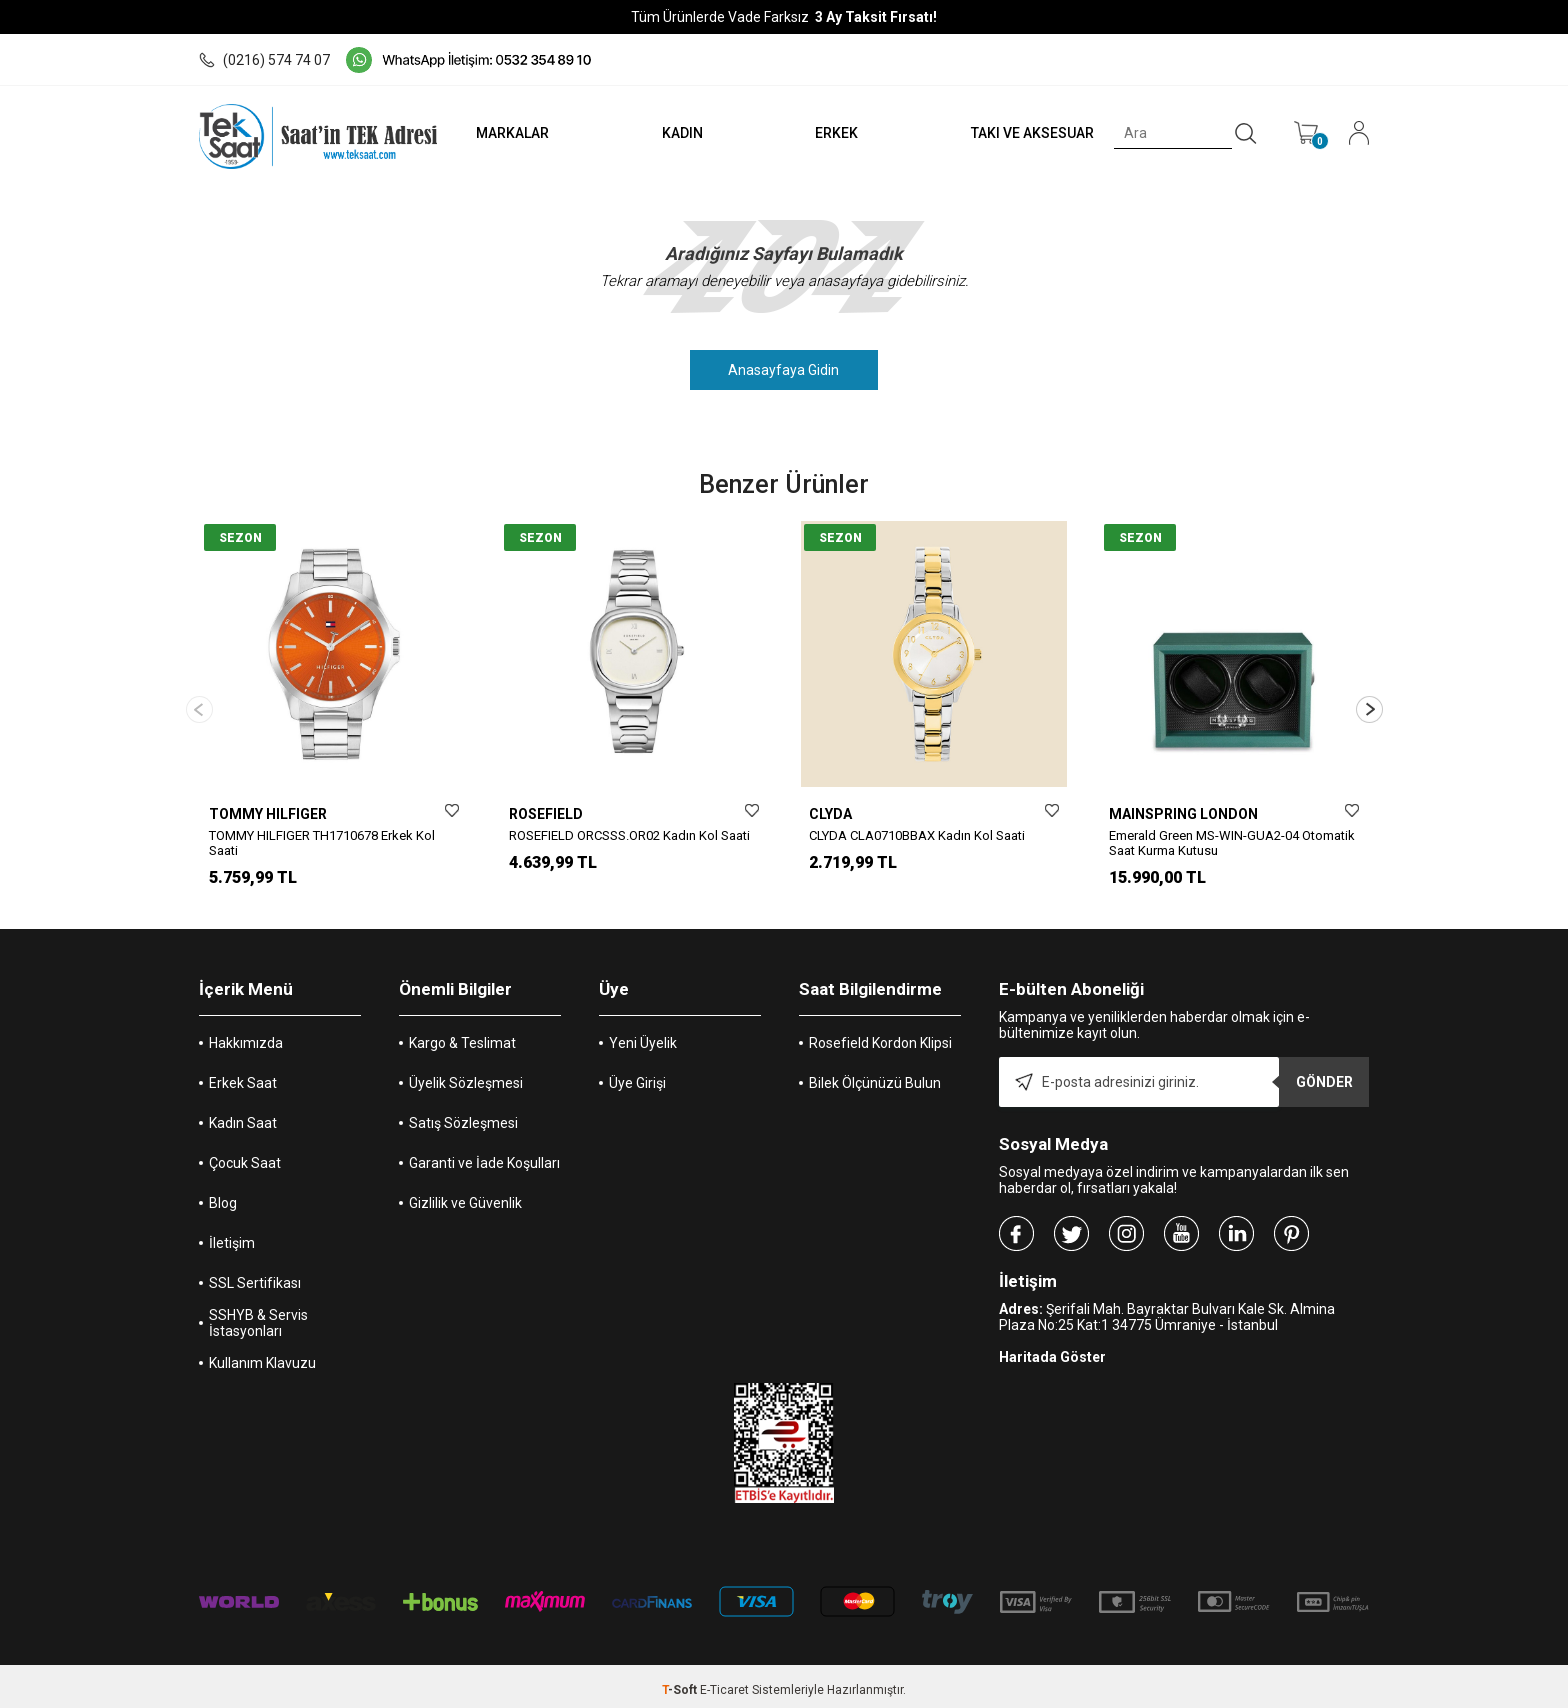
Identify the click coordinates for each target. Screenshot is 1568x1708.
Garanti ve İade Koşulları (484, 1156)
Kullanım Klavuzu (262, 1356)
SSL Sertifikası (255, 1276)
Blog (223, 1196)
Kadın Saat (243, 1116)
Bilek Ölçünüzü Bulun (875, 1076)
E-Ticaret (724, 1683)
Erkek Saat (243, 1076)
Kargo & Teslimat (462, 1036)
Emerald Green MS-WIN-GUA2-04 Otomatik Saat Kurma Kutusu (1232, 843)
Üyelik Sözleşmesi (466, 1076)
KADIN (680, 133)
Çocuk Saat (245, 1156)
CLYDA (830, 814)
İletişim (232, 1236)
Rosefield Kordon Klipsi (880, 1036)
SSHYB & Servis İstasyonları (258, 1316)
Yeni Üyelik (643, 1036)
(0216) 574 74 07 (264, 60)
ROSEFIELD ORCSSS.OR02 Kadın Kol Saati (629, 835)
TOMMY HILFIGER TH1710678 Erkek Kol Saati (322, 843)
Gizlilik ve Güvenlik (465, 1196)
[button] (1369, 705)
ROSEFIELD (546, 814)
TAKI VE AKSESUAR (1032, 133)
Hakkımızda (246, 1036)
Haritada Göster (1052, 1350)
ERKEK (836, 133)
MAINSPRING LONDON (1183, 814)
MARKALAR (510, 133)
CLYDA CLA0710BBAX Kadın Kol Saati (917, 835)
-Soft (681, 1683)
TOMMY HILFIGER (268, 814)
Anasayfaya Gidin (784, 370)
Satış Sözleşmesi (463, 1116)
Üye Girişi (637, 1076)
